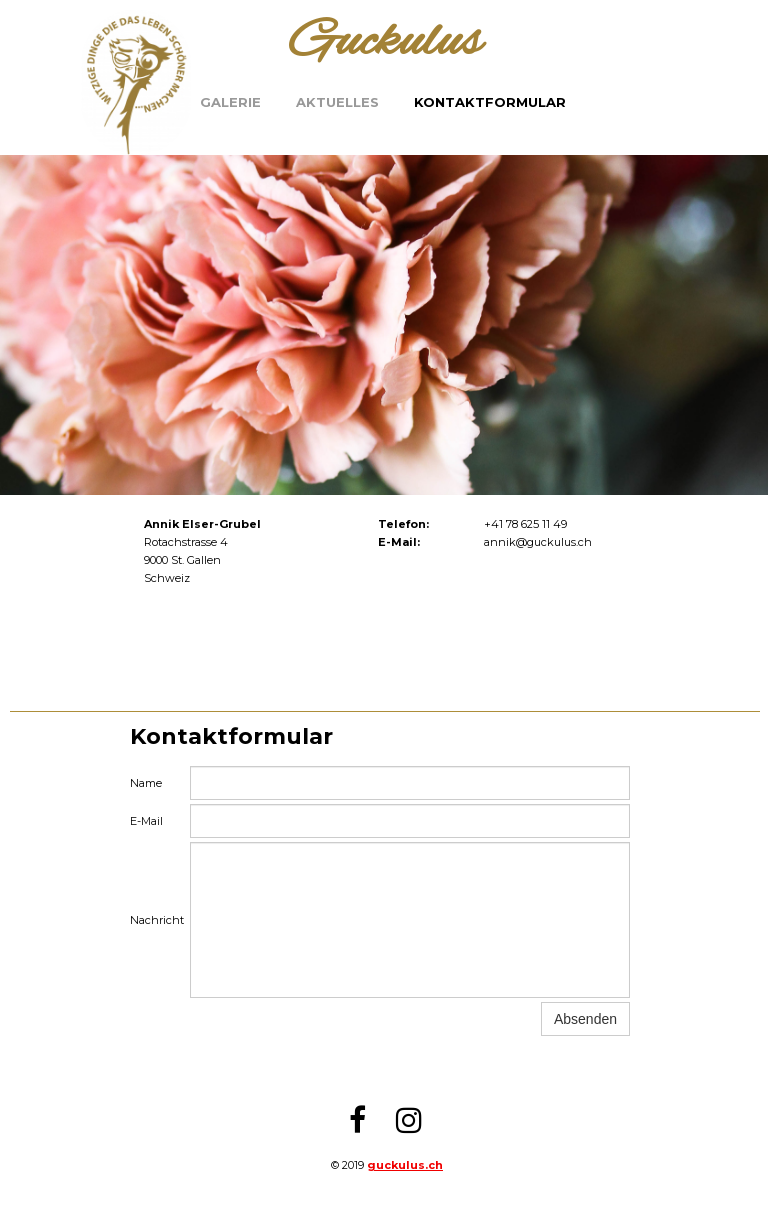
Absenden (585, 1019)
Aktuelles (337, 102)
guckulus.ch (405, 1165)
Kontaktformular (490, 102)
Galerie (230, 102)
